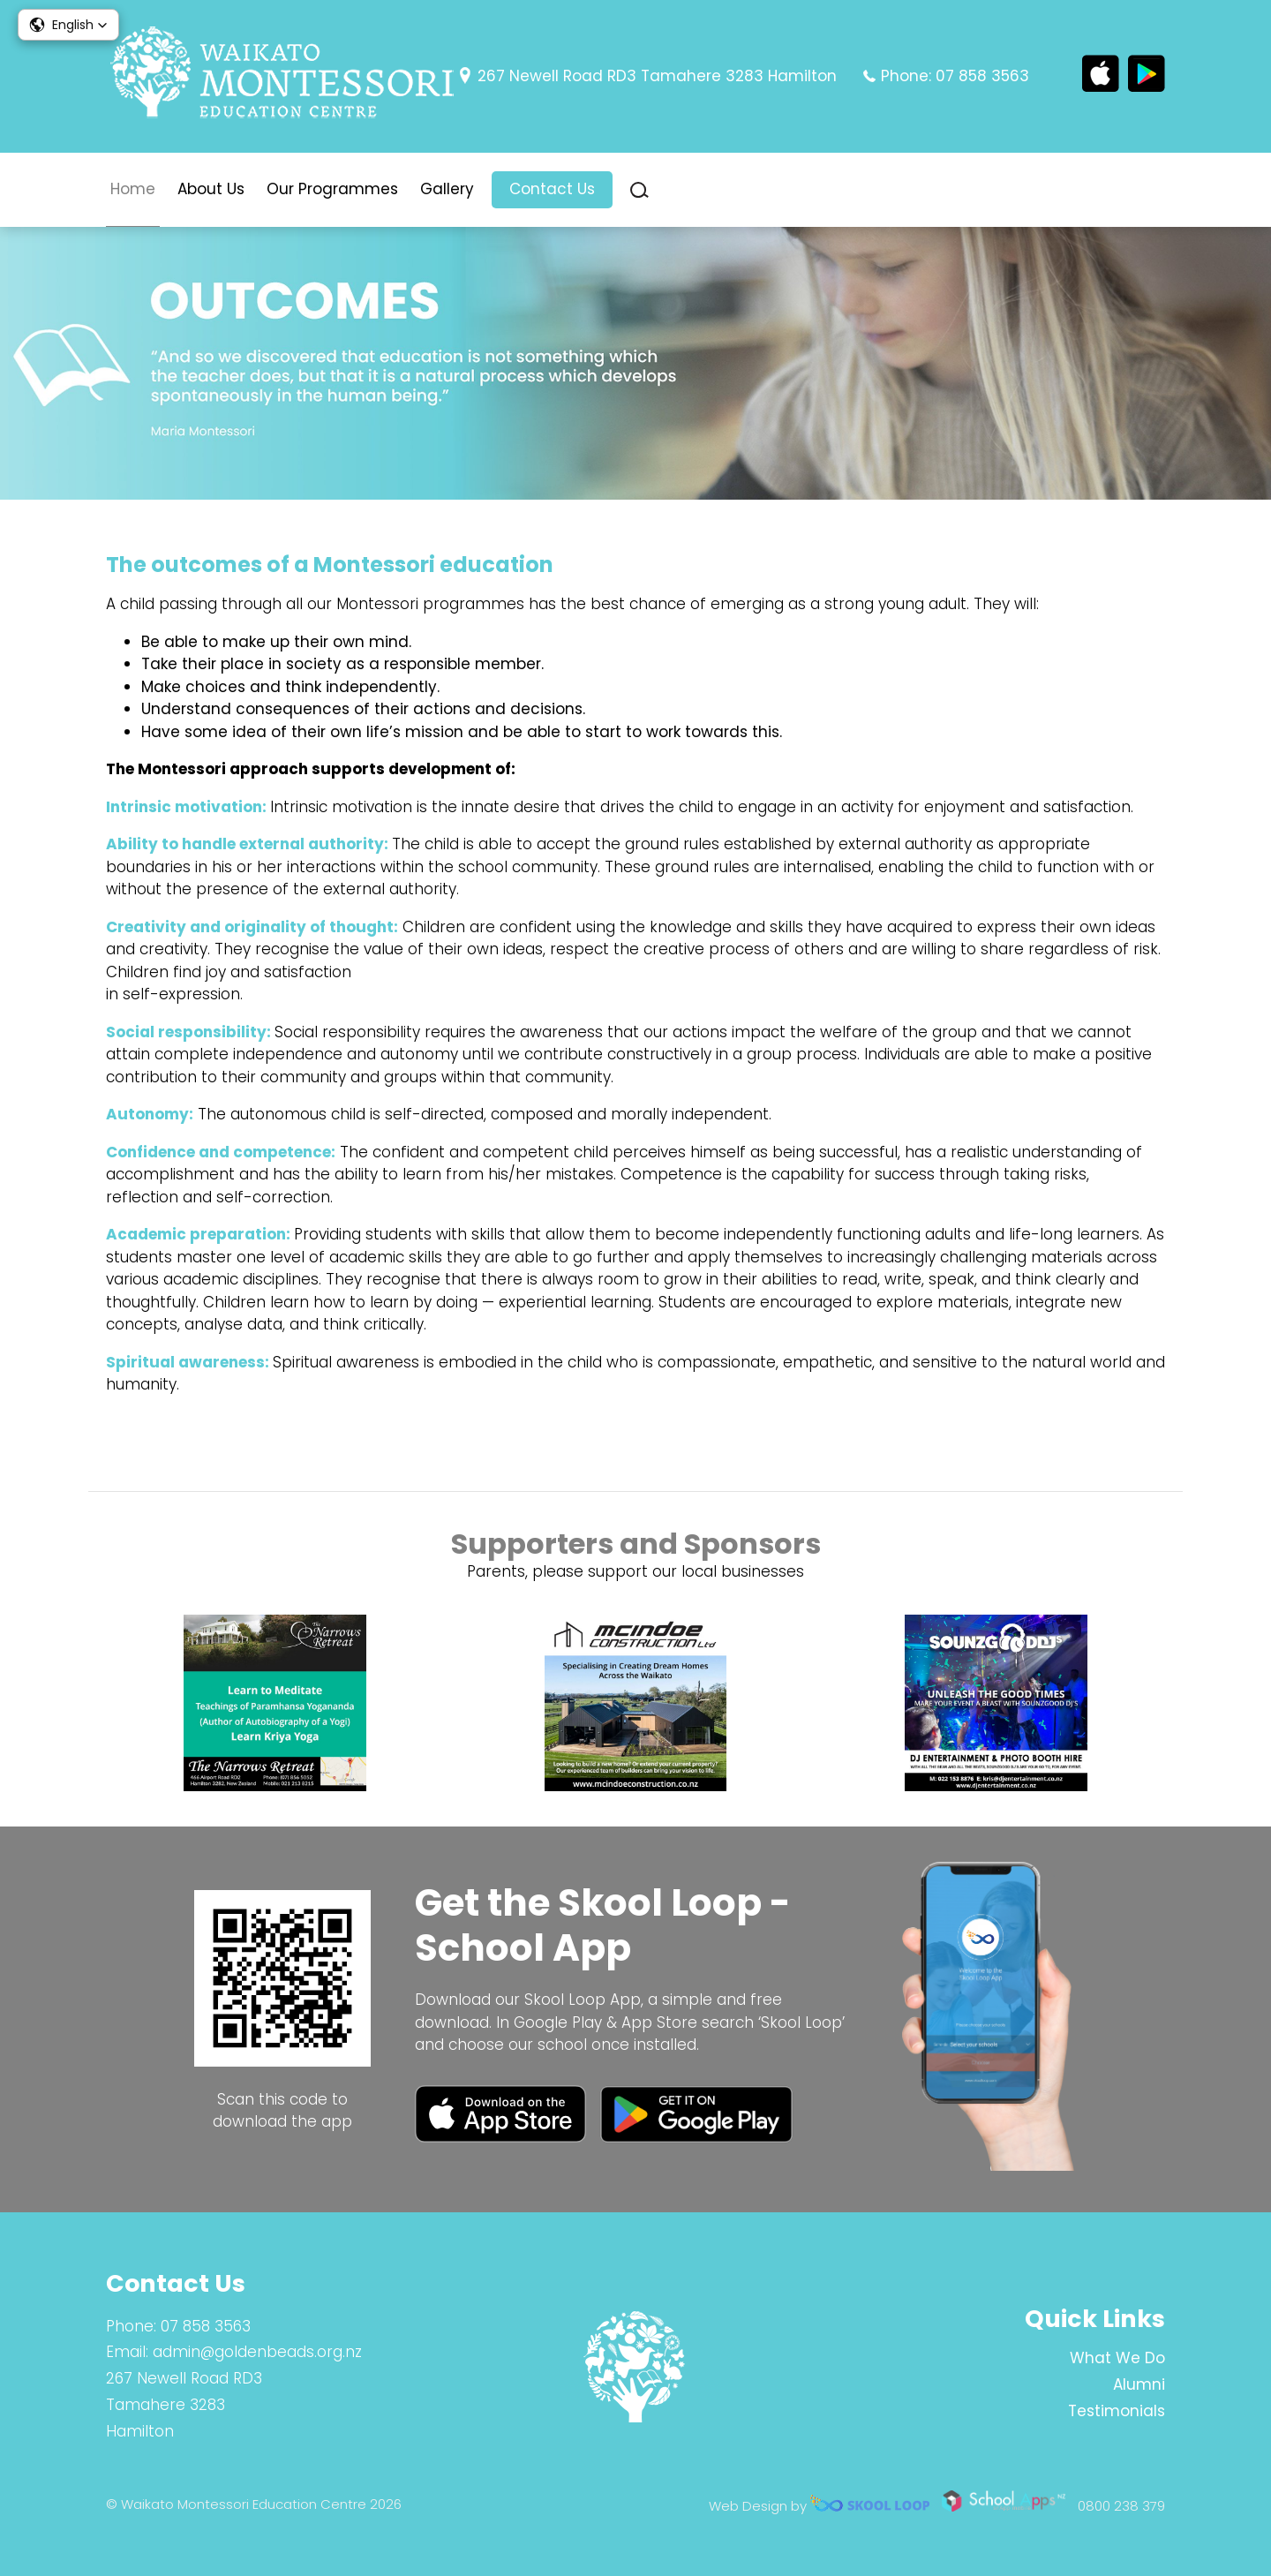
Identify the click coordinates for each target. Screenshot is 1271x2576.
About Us (210, 189)
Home (132, 189)
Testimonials (1116, 2411)
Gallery (447, 189)
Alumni (1139, 2384)
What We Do (1117, 2358)
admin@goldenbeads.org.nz (257, 2351)
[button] (68, 25)
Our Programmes (332, 189)
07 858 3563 (982, 76)
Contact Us (552, 189)
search (639, 190)
